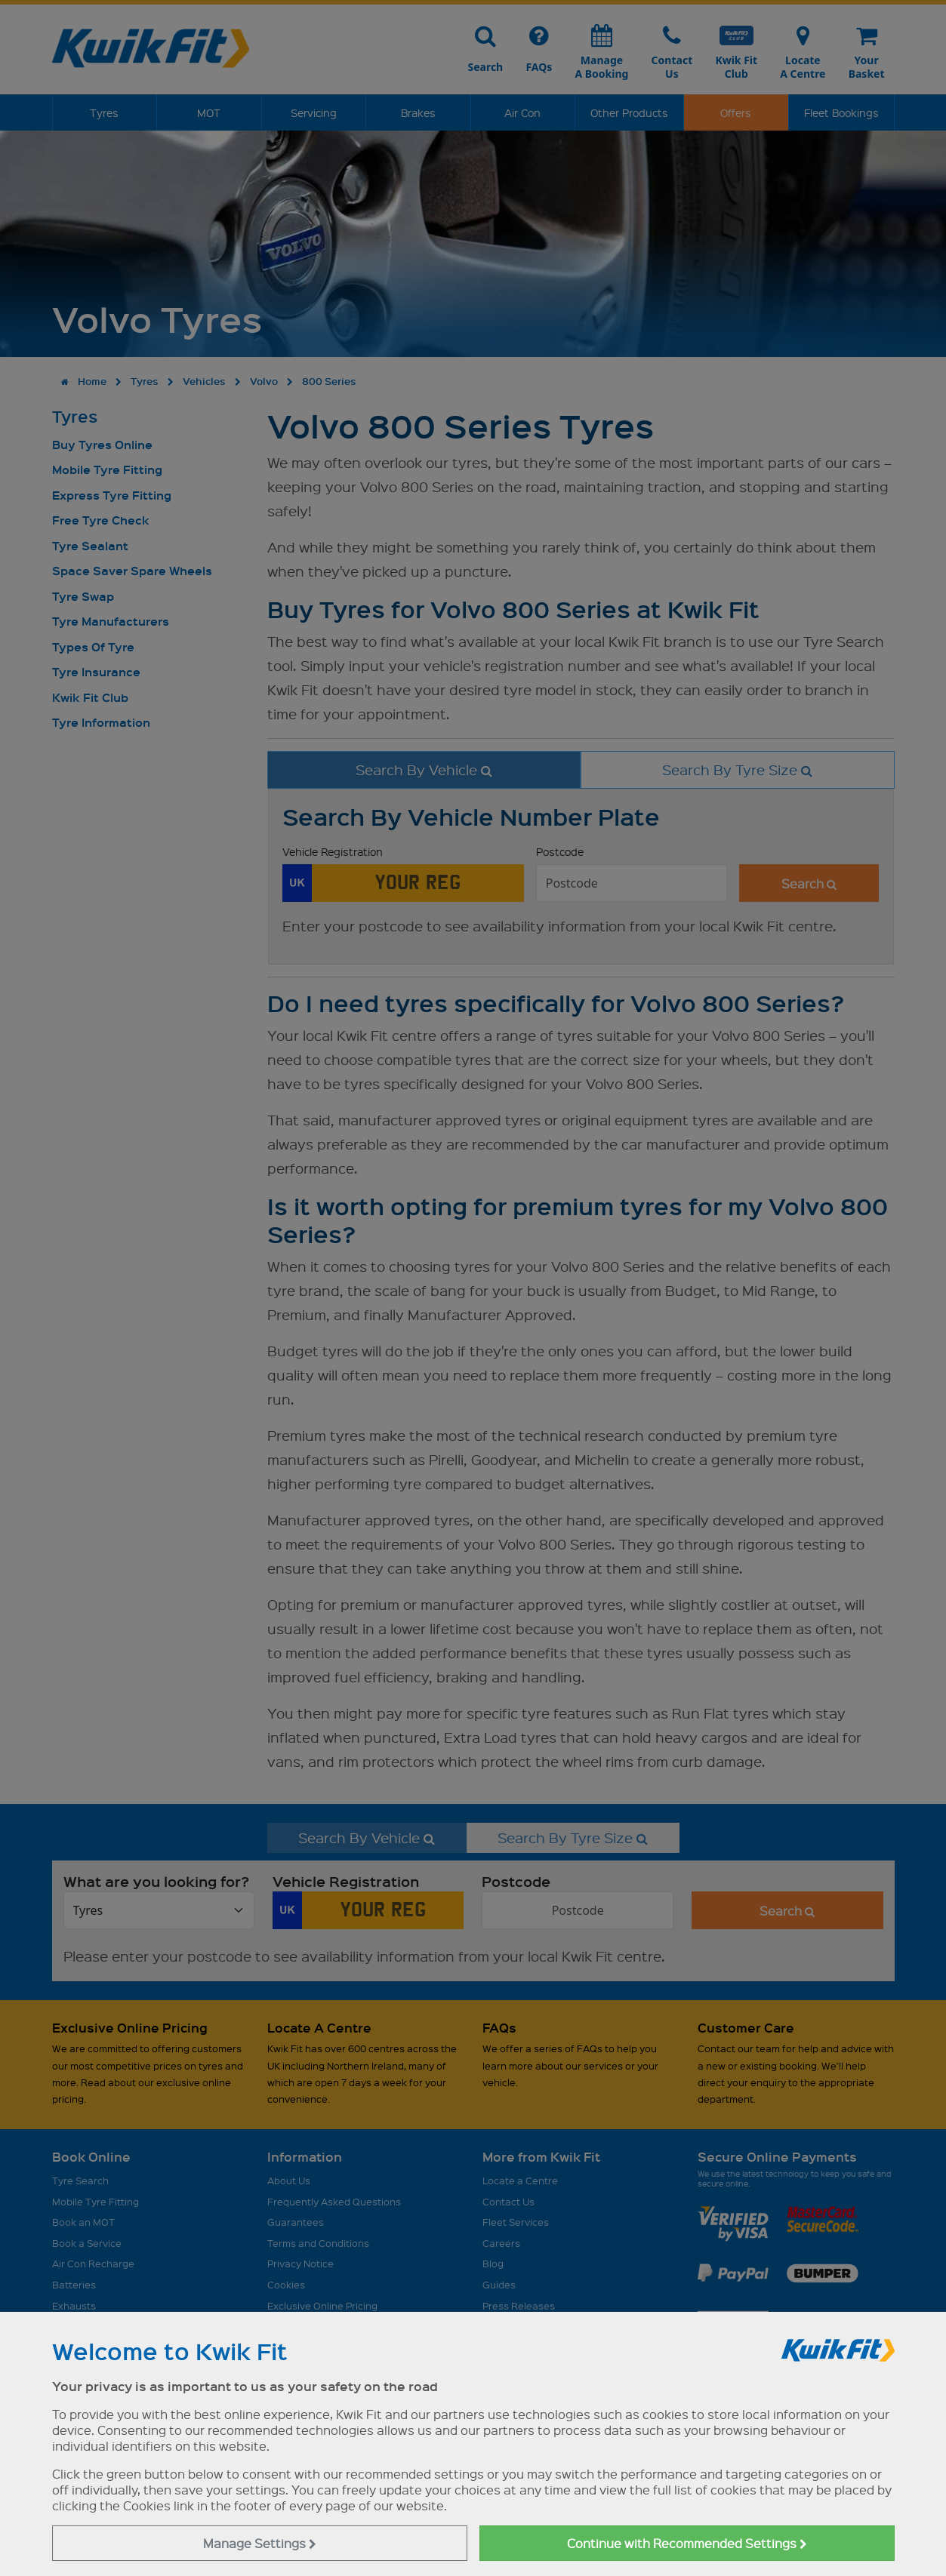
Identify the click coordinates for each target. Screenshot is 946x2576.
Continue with (687, 2543)
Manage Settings (259, 2543)
